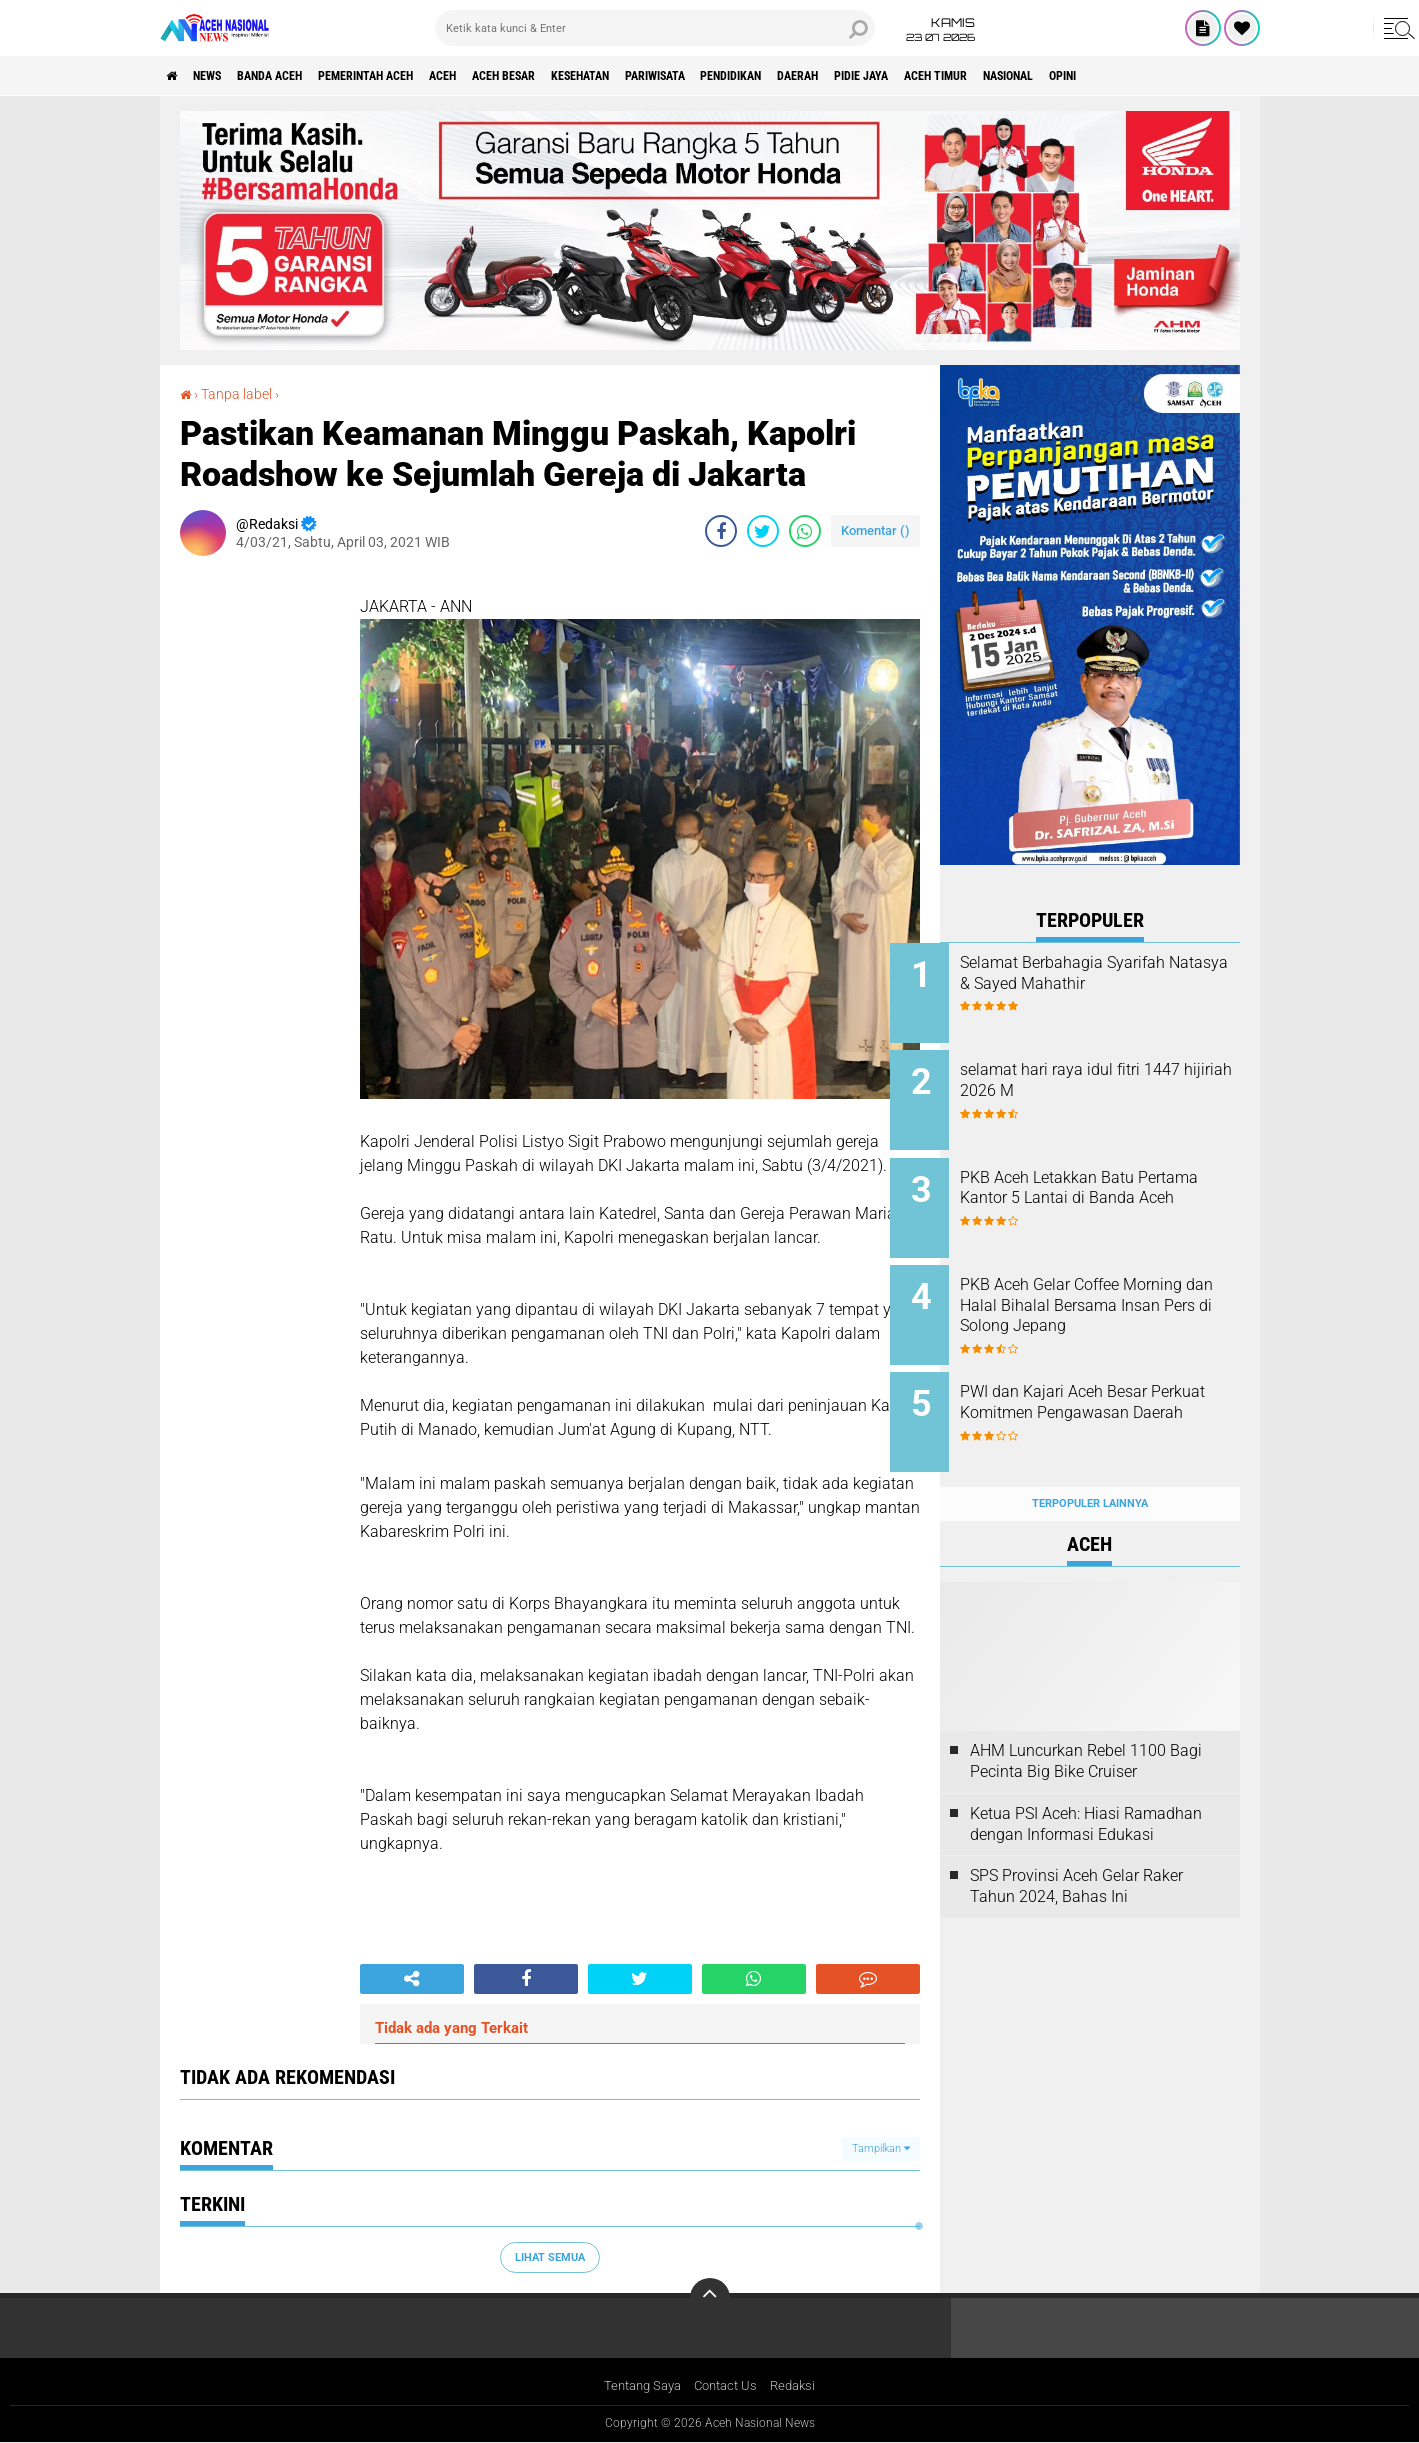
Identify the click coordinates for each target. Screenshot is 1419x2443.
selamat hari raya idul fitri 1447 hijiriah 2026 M (1100, 1074)
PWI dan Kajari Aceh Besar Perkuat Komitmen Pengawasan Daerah (1103, 1387)
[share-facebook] (721, 530)
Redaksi (799, 2387)
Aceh (515, 76)
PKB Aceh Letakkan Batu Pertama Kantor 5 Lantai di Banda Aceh (1104, 1185)
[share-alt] (412, 1978)
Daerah (959, 76)
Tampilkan (881, 2148)
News (223, 76)
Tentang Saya (637, 2387)
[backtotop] (710, 2298)
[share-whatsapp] (805, 530)
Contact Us (727, 2387)
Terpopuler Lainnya (1090, 1464)
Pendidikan (875, 76)
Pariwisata (780, 76)
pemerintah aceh (419, 76)
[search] (655, 28)
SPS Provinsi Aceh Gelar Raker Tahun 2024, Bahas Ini (1076, 1848)
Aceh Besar (591, 76)
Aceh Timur (1129, 76)
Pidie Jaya (1037, 76)
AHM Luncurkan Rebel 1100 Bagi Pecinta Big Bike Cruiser (1086, 1722)
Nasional (1219, 76)
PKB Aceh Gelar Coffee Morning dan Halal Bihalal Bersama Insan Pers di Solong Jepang (1115, 1296)
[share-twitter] (763, 530)
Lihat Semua (550, 2256)
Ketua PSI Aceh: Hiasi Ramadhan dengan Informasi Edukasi (1086, 1785)
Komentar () (875, 529)
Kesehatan (686, 76)
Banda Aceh (302, 76)
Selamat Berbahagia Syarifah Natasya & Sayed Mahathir (1112, 973)
